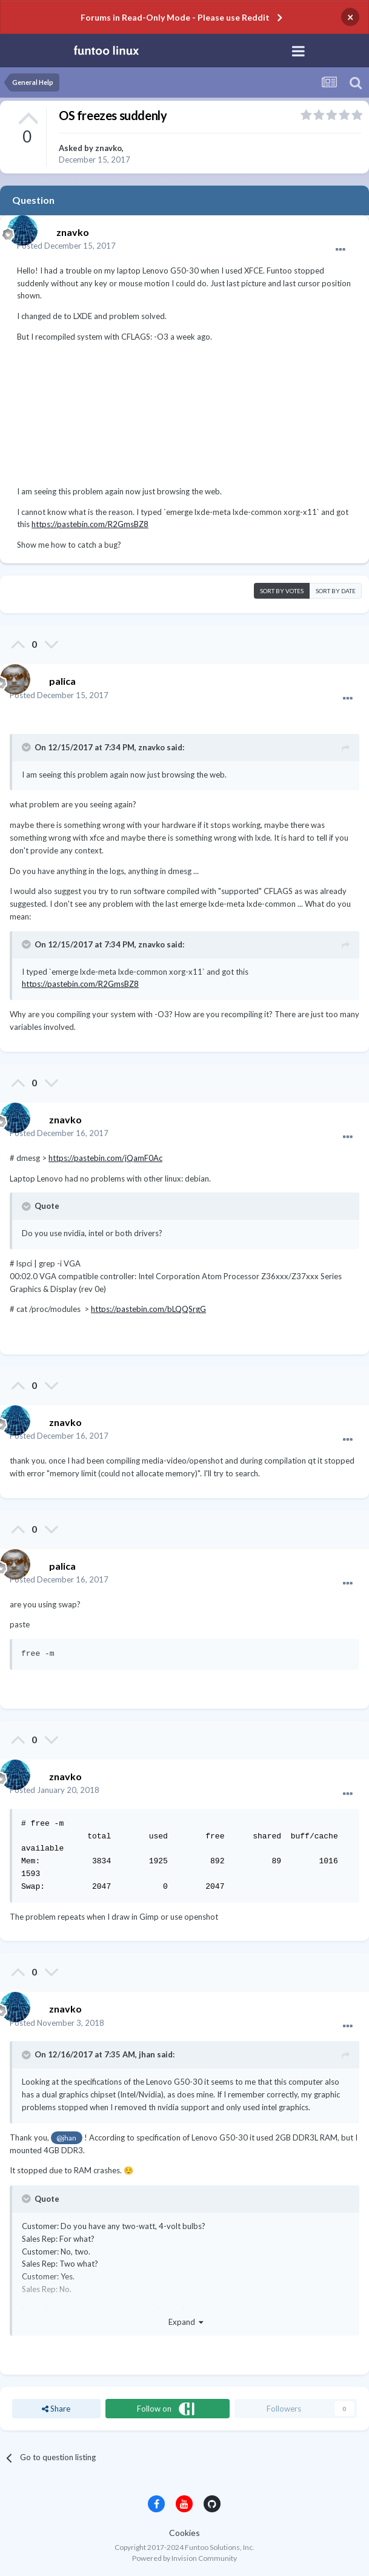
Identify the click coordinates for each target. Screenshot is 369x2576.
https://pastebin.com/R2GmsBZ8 (90, 524)
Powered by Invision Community (184, 2558)
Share (56, 2408)
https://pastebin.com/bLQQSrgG (148, 1309)
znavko (108, 148)
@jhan (66, 2137)
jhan (147, 2054)
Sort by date (336, 590)
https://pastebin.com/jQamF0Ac (105, 1158)
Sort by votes (282, 590)
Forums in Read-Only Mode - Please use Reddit (175, 17)
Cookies (184, 2532)
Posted (66, 246)
